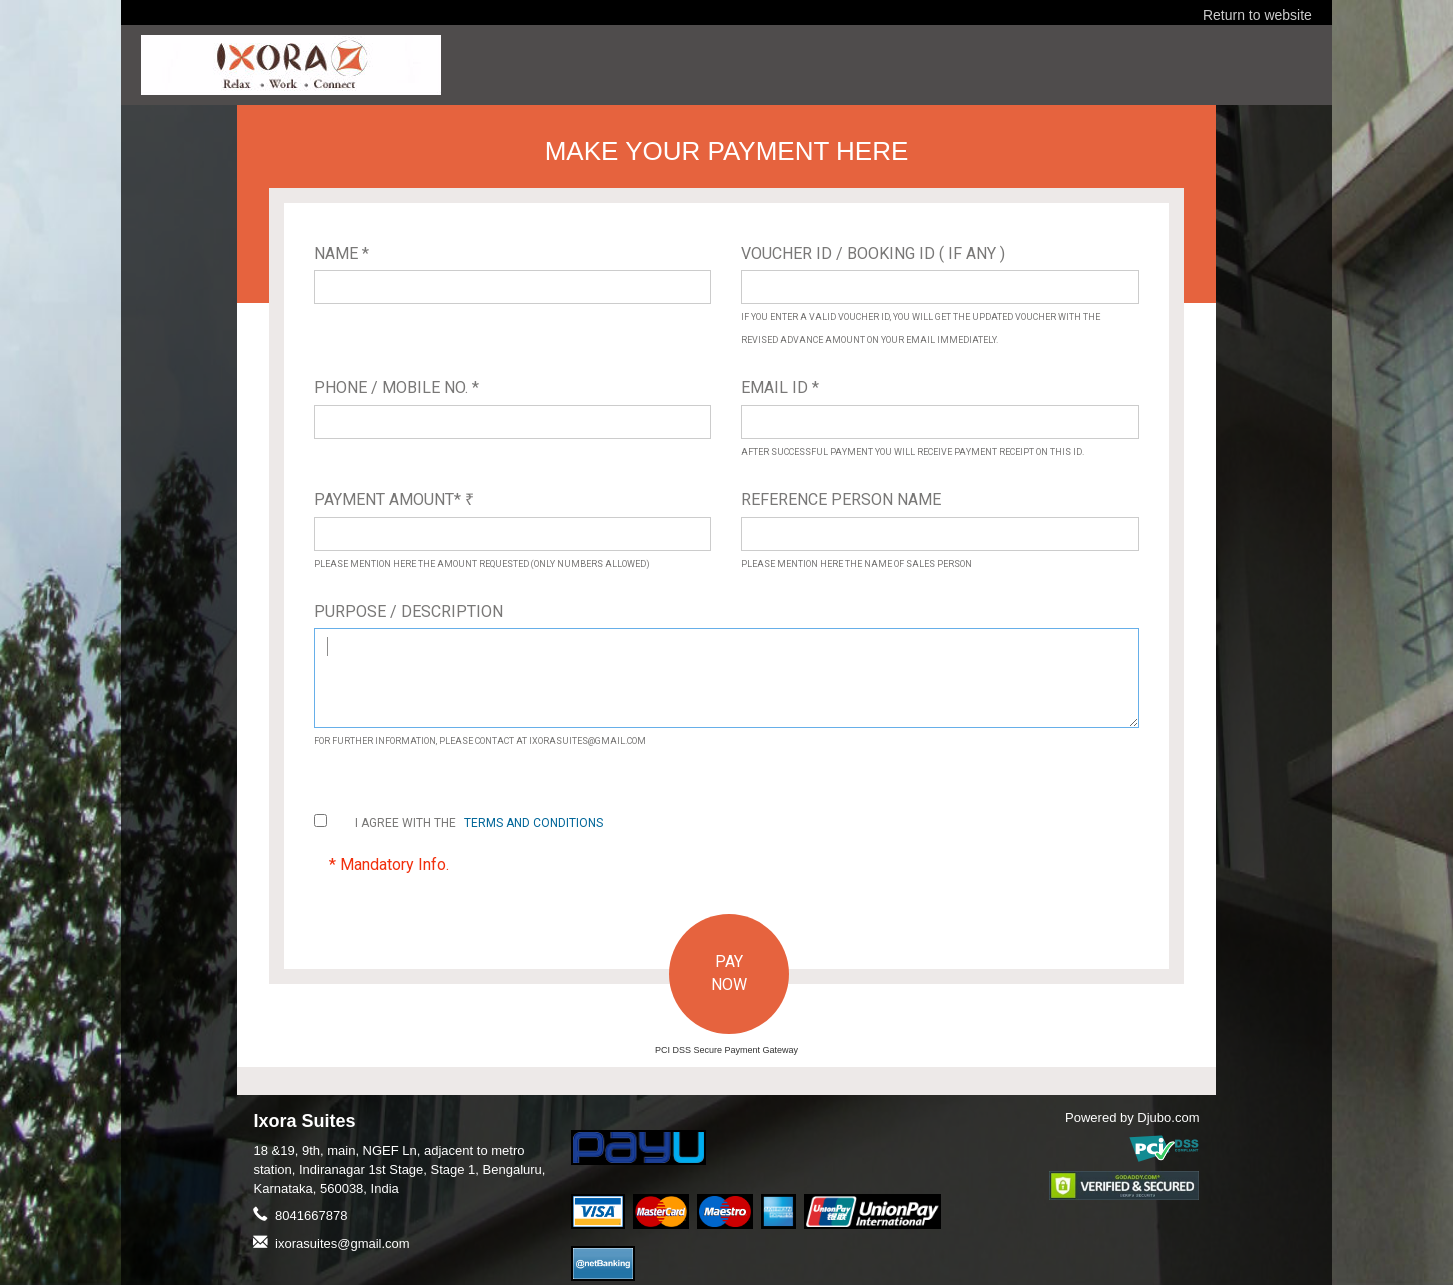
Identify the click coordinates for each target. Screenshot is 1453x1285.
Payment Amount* (394, 499)
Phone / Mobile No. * (396, 387)
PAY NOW (729, 973)
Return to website (1257, 15)
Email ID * (780, 387)
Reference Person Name (841, 499)
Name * (341, 253)
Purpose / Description (408, 611)
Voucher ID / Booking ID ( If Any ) (873, 253)
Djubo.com (1168, 1117)
